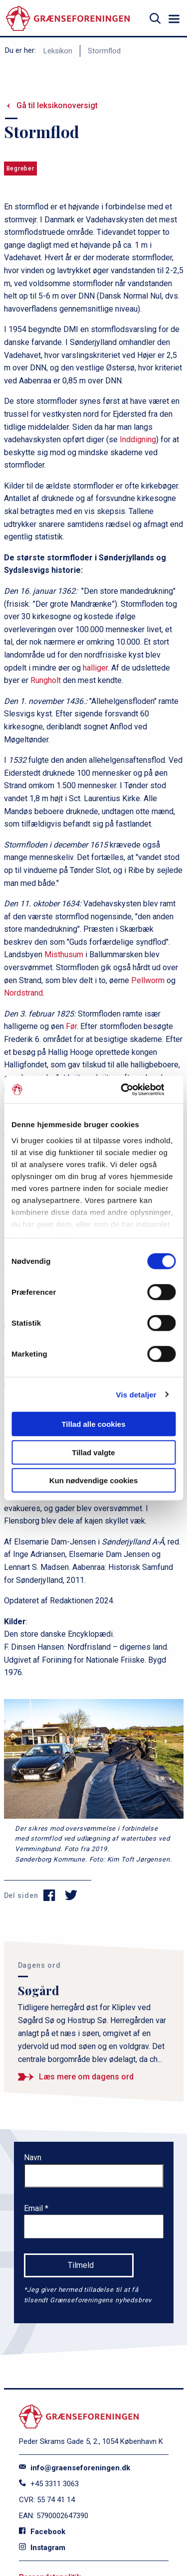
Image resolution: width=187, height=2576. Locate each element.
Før (71, 1026)
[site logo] (68, 18)
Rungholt (45, 680)
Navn (32, 2157)
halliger (95, 668)
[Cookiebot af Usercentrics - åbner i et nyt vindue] (133, 1089)
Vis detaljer (136, 1394)
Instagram (42, 2547)
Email (34, 2208)
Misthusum (63, 954)
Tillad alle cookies (93, 1424)
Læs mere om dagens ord (86, 2076)
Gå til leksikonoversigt (57, 105)
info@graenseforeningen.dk (74, 2467)
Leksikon (57, 50)
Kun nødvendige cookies (93, 1480)
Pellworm (148, 980)
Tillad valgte (93, 1452)
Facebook (42, 2531)
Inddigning (138, 439)
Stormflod (104, 50)
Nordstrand (23, 993)
